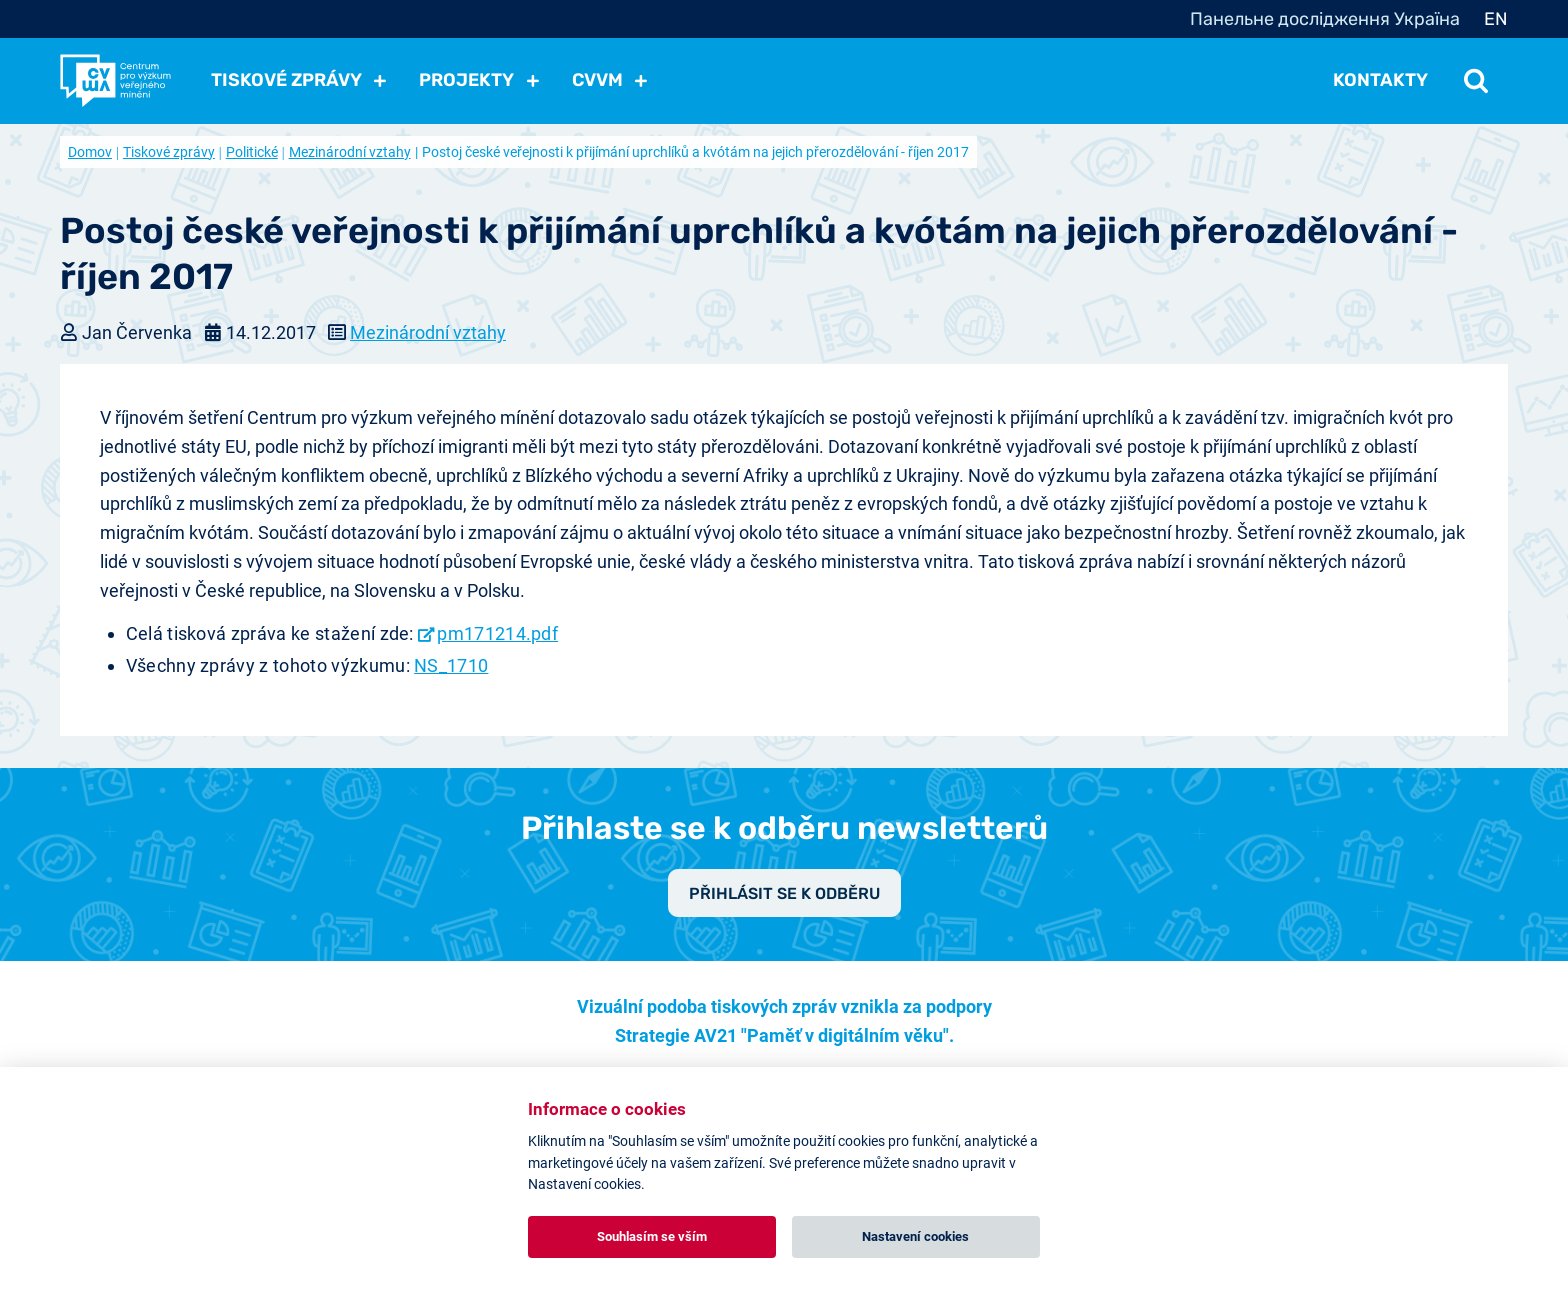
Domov (90, 152)
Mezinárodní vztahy (350, 152)
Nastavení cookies (915, 1236)
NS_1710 (451, 665)
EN (1496, 19)
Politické (252, 152)
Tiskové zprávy (169, 152)
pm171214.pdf (497, 633)
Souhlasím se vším (652, 1236)
